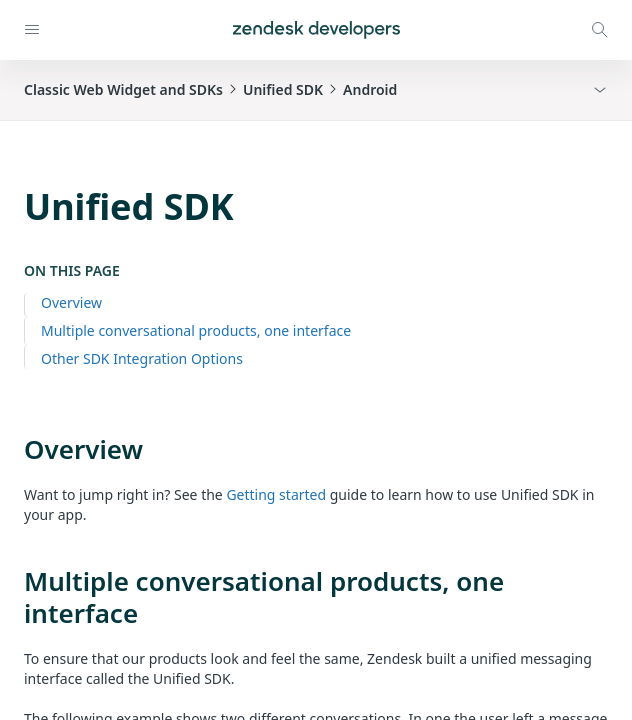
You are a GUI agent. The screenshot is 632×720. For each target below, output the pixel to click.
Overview (71, 302)
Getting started (276, 494)
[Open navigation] (32, 30)
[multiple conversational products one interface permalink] (14, 581)
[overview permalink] (14, 449)
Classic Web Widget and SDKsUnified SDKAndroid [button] (210, 89)
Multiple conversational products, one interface (196, 330)
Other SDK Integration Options (142, 358)
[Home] (316, 30)
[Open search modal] (600, 30)
